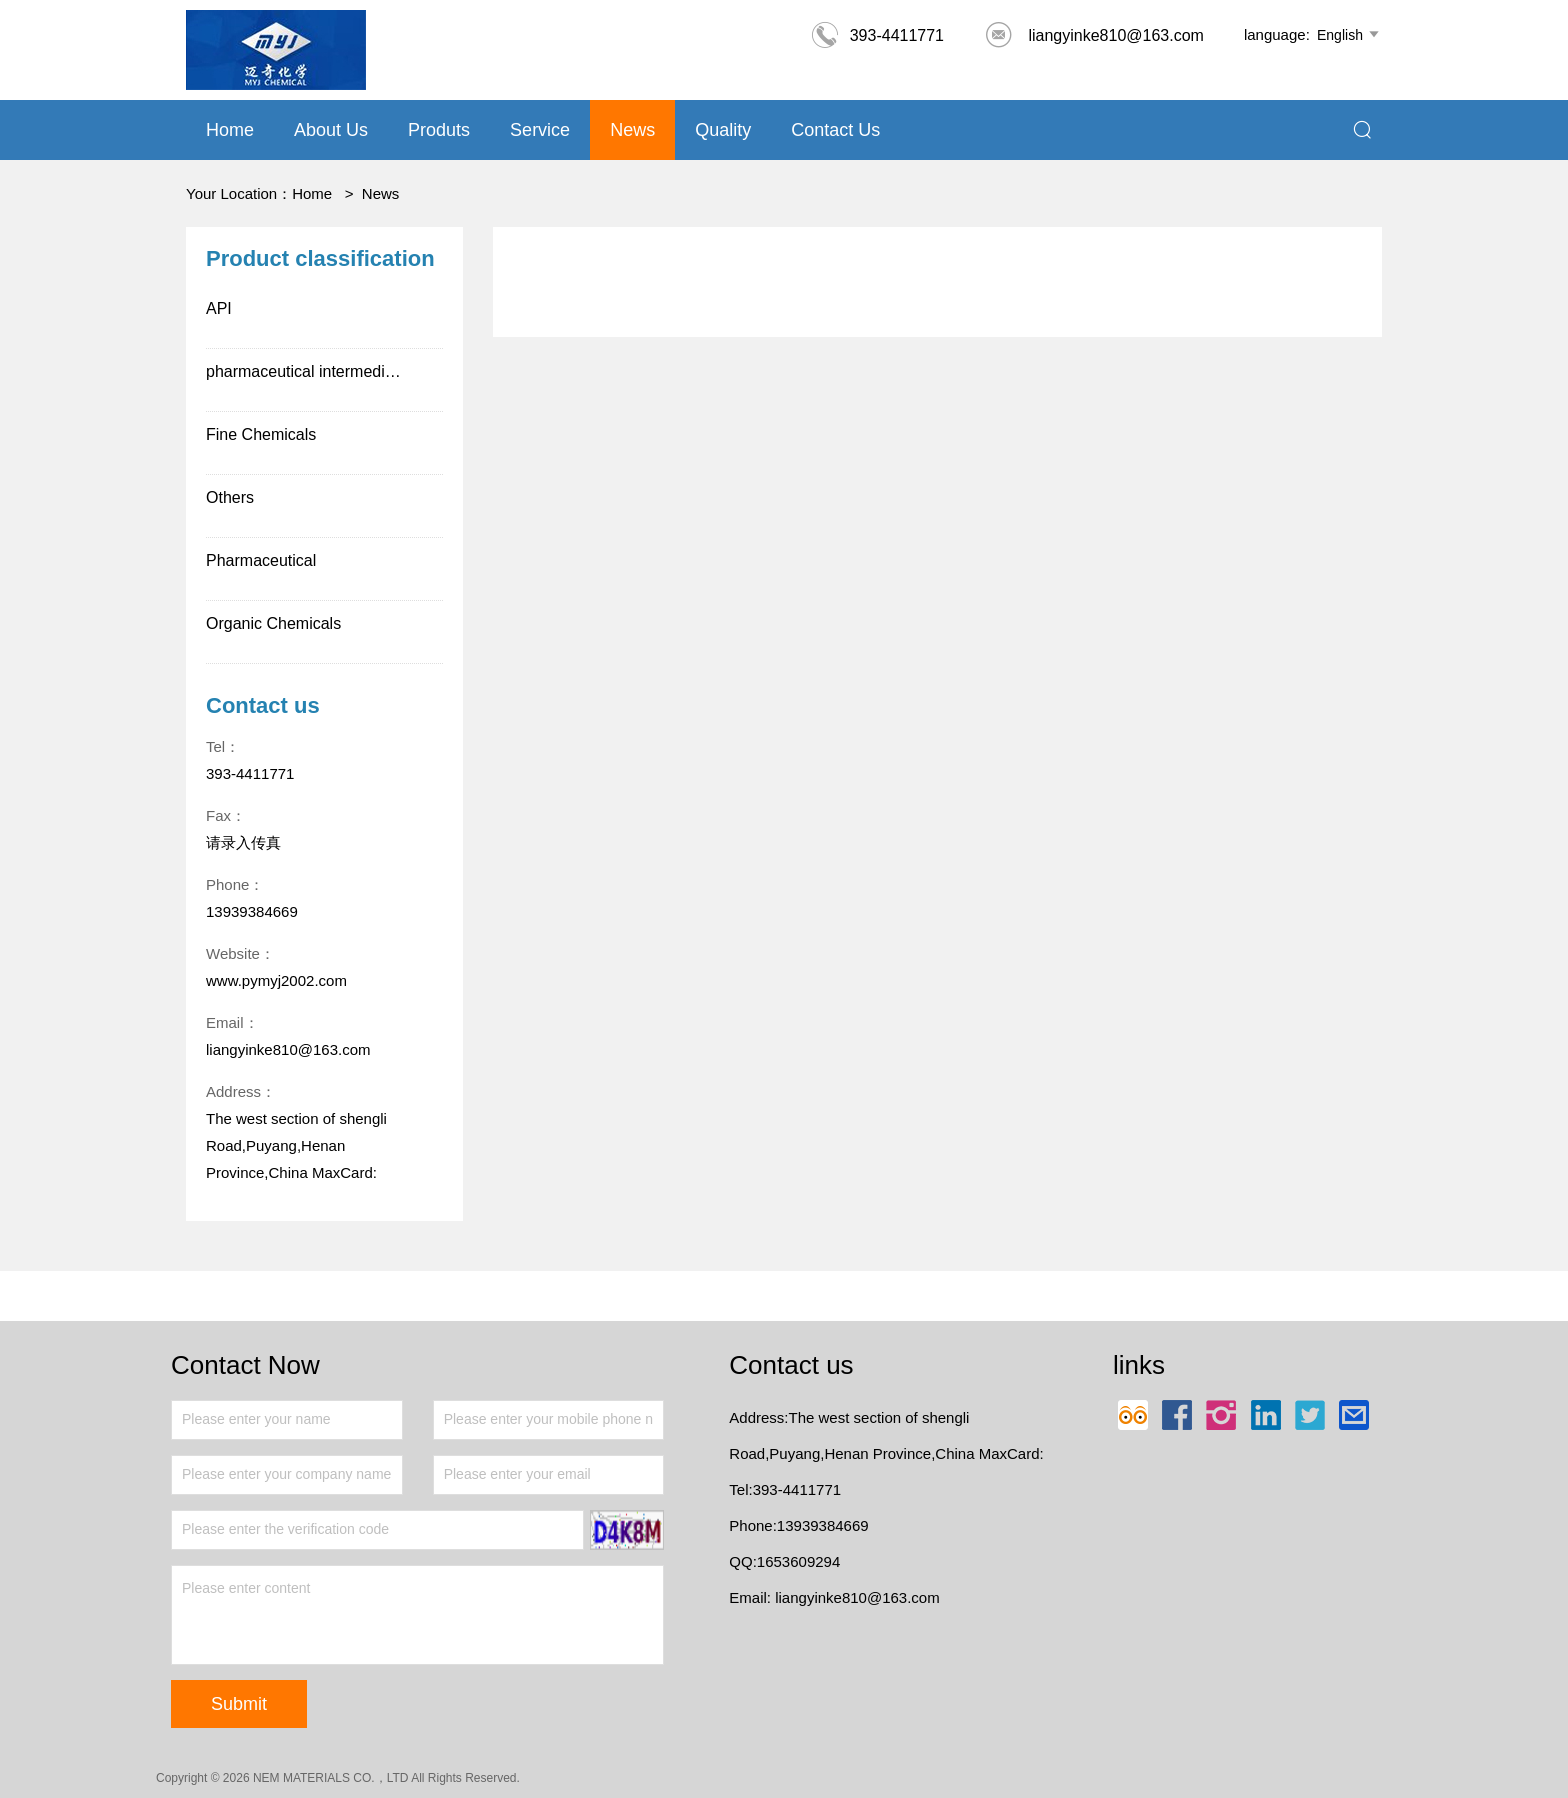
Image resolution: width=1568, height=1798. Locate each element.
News (632, 130)
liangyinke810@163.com (1094, 35)
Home (230, 130)
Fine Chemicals (261, 434)
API (219, 308)
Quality (723, 130)
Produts (439, 130)
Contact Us (835, 130)
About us (331, 130)
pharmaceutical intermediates (310, 371)
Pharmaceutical (261, 560)
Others (230, 497)
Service (540, 130)
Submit (239, 1704)
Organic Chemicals (273, 623)
